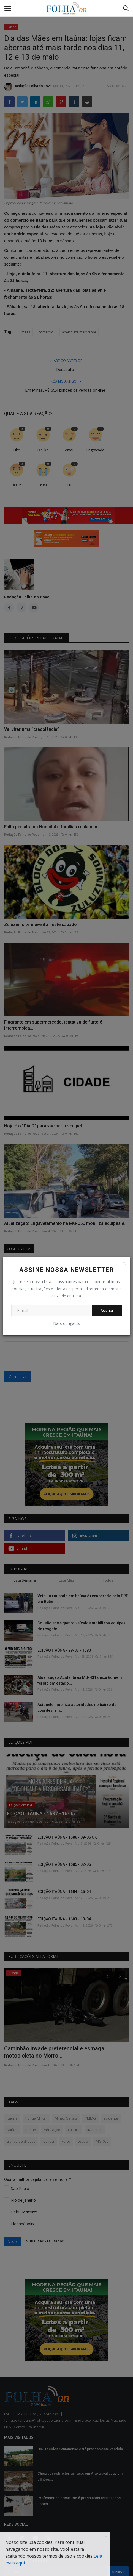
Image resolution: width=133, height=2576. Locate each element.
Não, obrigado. (66, 1323)
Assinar (107, 1310)
